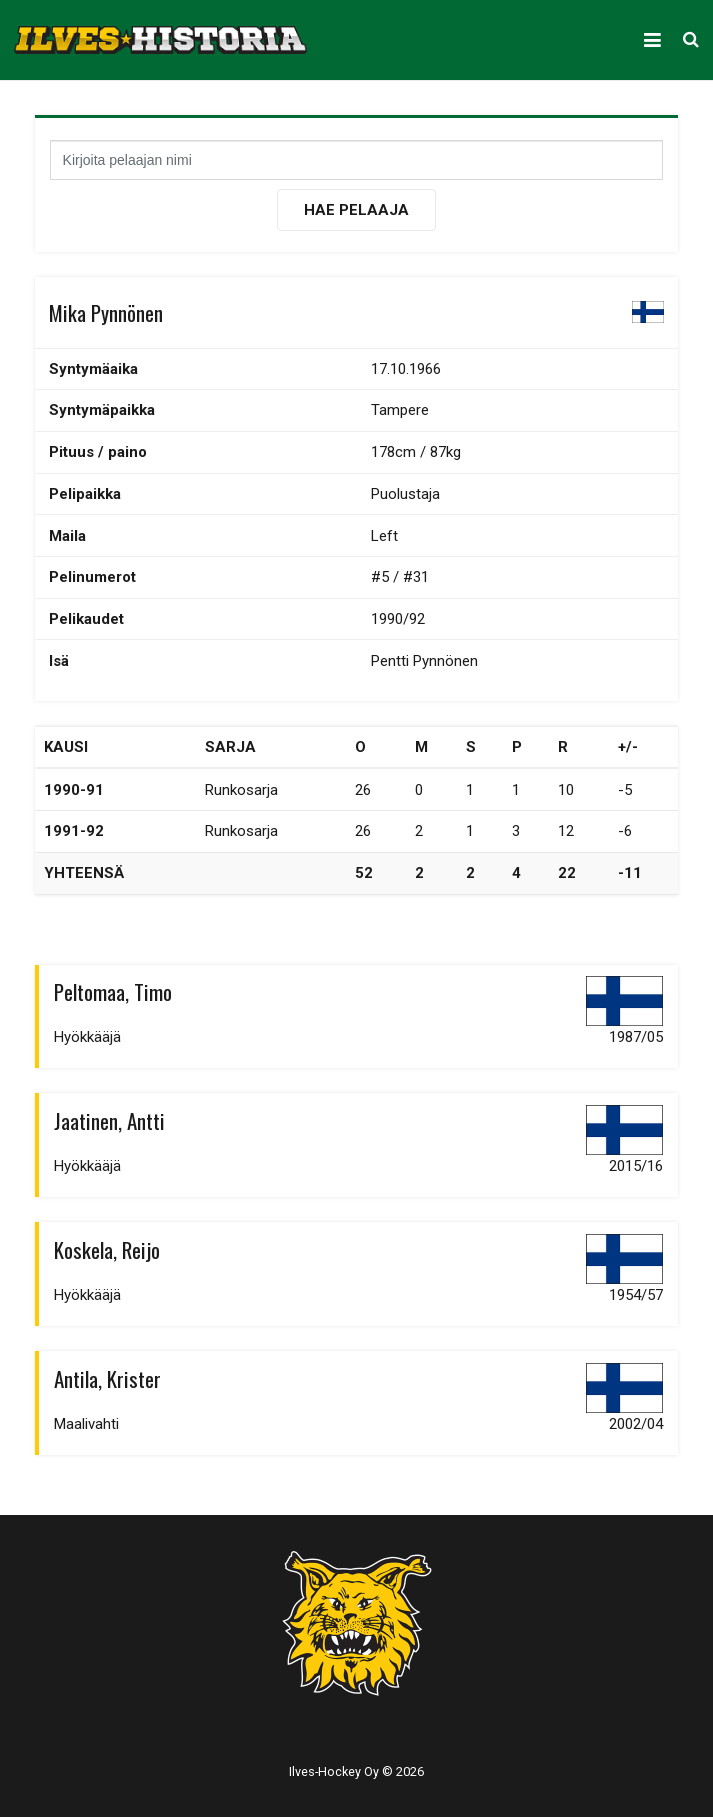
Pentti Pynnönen (424, 661)
